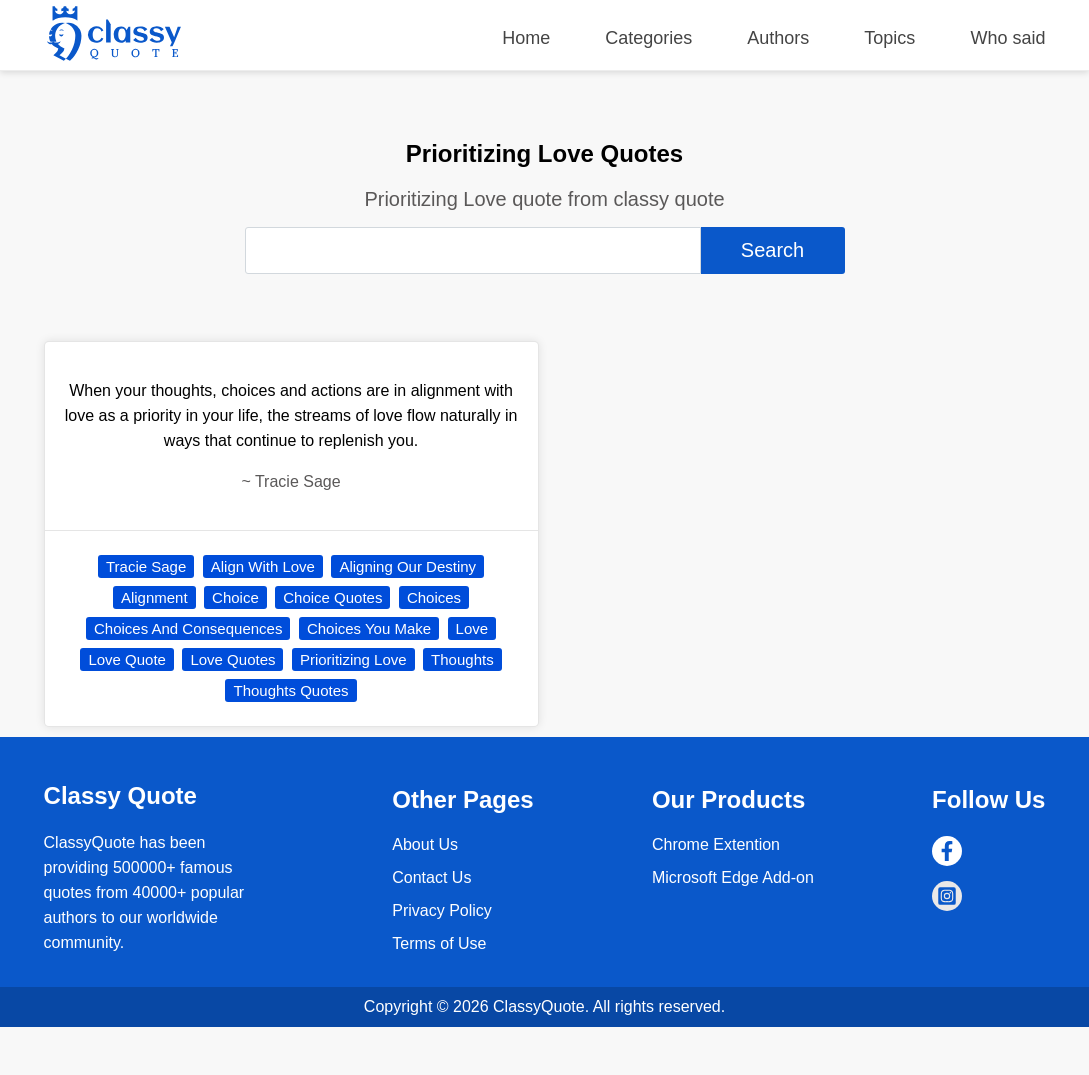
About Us (425, 844)
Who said (1007, 38)
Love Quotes (232, 659)
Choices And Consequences (188, 628)
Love (472, 628)
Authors (778, 38)
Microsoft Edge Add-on (733, 877)
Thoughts (462, 659)
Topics (889, 38)
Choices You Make (369, 628)
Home (526, 38)
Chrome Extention (716, 844)
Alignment (154, 597)
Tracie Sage (146, 566)
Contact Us (431, 877)
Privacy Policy (442, 910)
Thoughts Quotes (290, 690)
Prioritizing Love (353, 659)
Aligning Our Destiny (407, 566)
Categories (648, 38)
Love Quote (127, 659)
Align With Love (263, 566)
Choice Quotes (332, 597)
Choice (235, 597)
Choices (434, 597)
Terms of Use (439, 943)
